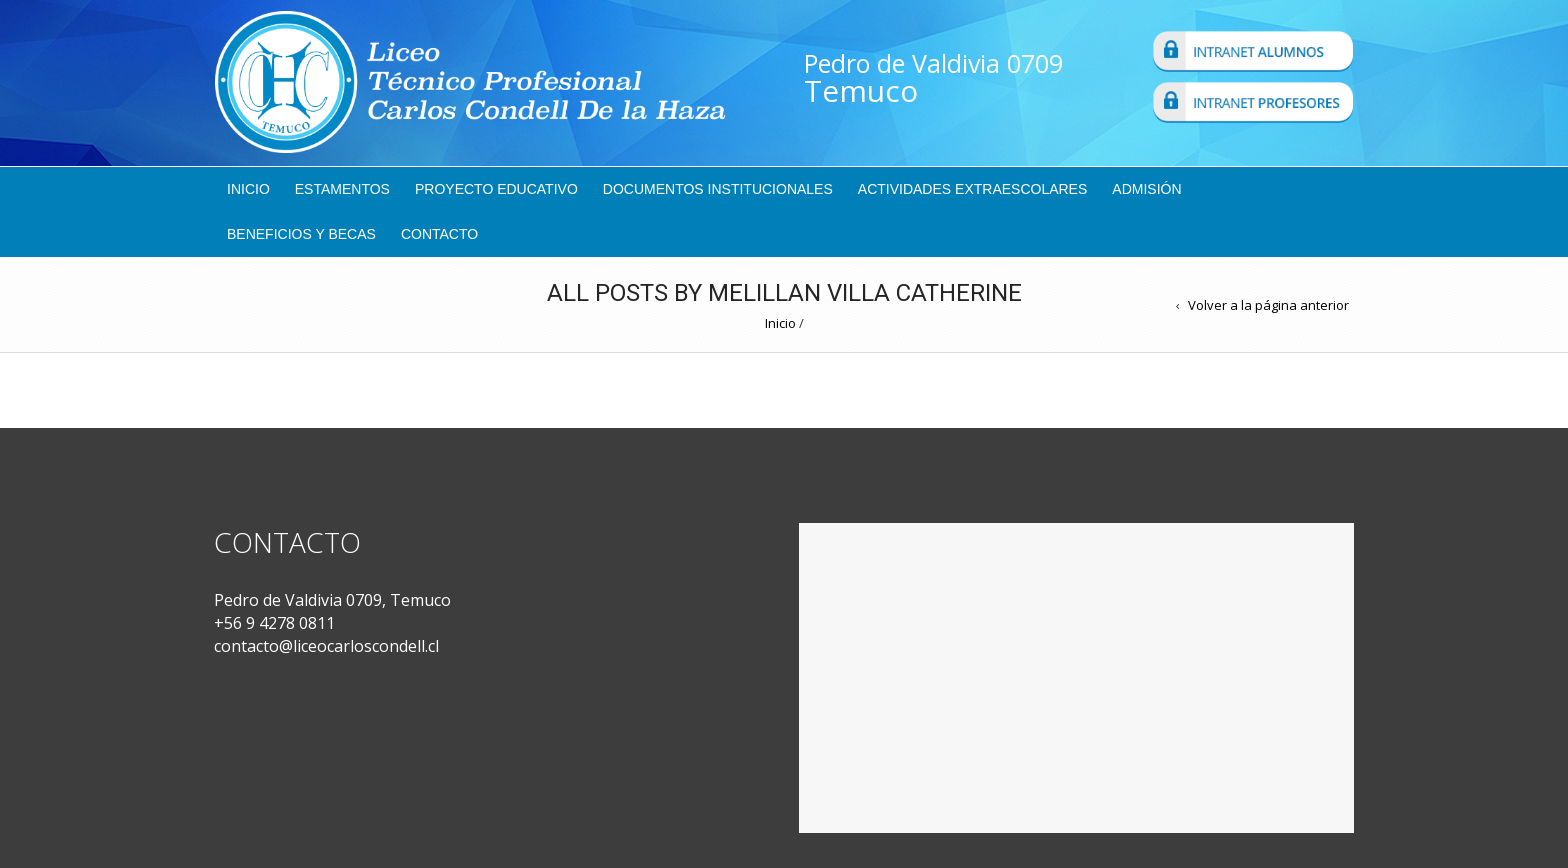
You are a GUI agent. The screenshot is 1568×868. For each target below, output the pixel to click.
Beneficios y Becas (301, 234)
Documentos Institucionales (718, 189)
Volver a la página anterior (1268, 305)
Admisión (1146, 189)
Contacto (439, 234)
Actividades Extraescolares (973, 189)
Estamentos (342, 189)
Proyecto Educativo (496, 189)
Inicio (248, 189)
